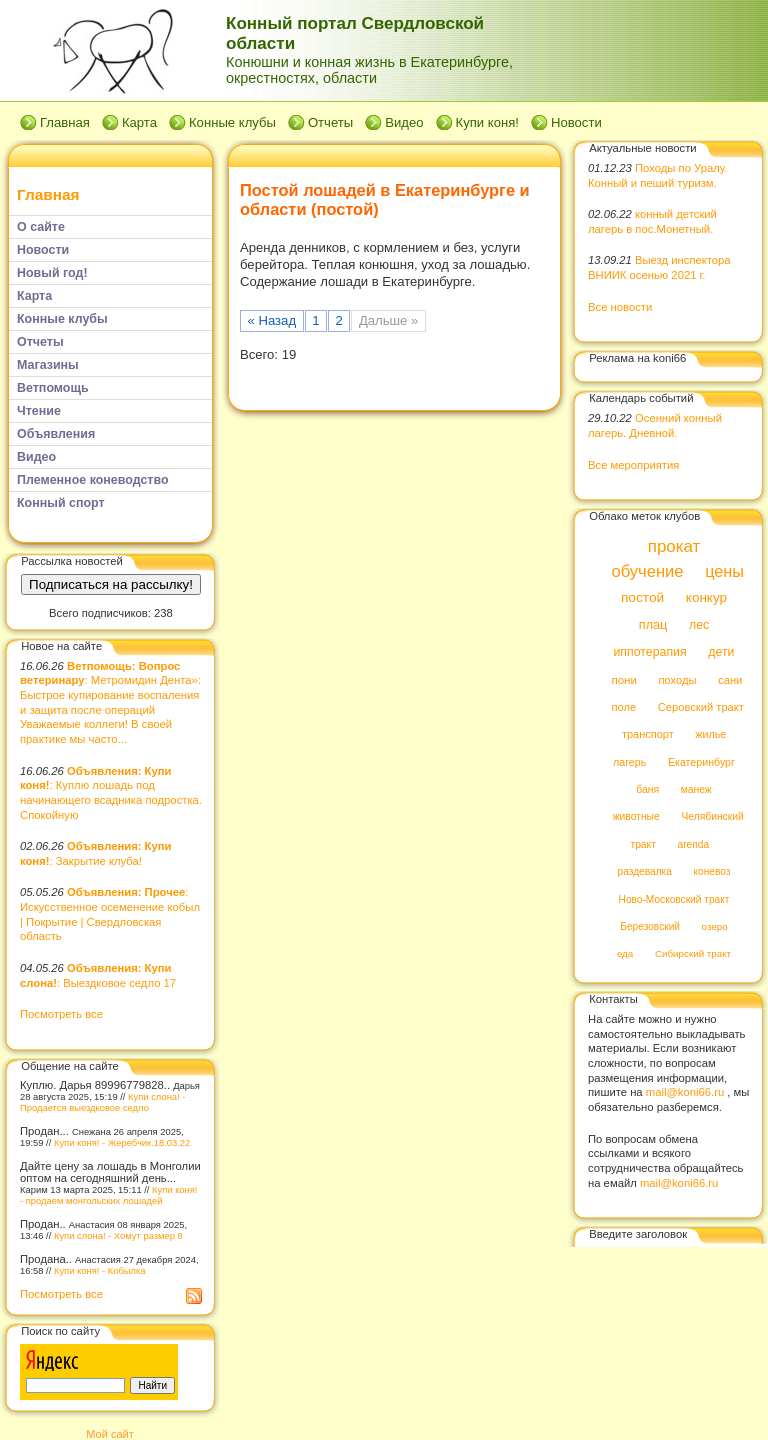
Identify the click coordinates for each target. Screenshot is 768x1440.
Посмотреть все (61, 1014)
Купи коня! (487, 122)
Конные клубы (232, 122)
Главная (65, 122)
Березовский (650, 926)
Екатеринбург (701, 762)
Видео (404, 122)
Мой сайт (109, 1434)
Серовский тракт (701, 707)
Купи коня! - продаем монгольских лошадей (108, 1195)
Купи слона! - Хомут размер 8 (118, 1235)
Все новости (620, 307)
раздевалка (645, 872)
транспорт (648, 735)
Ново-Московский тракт (674, 899)
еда (625, 954)
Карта (139, 122)
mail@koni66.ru (685, 1092)
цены (724, 571)
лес (699, 625)
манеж (696, 789)
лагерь (629, 762)
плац (653, 625)
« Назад (272, 320)
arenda (694, 844)
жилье (710, 735)
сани (730, 680)
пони (623, 680)
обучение (647, 571)
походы (677, 680)
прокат (674, 546)
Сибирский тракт (693, 954)
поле (623, 707)
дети (721, 653)
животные (636, 817)
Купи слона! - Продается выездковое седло (102, 1102)
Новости (576, 122)
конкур (706, 598)
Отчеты (330, 122)
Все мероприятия (633, 465)
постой (642, 598)
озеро (715, 926)
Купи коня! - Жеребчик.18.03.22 (122, 1142)
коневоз (712, 872)
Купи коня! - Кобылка (100, 1270)
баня (647, 789)
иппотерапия (649, 653)
